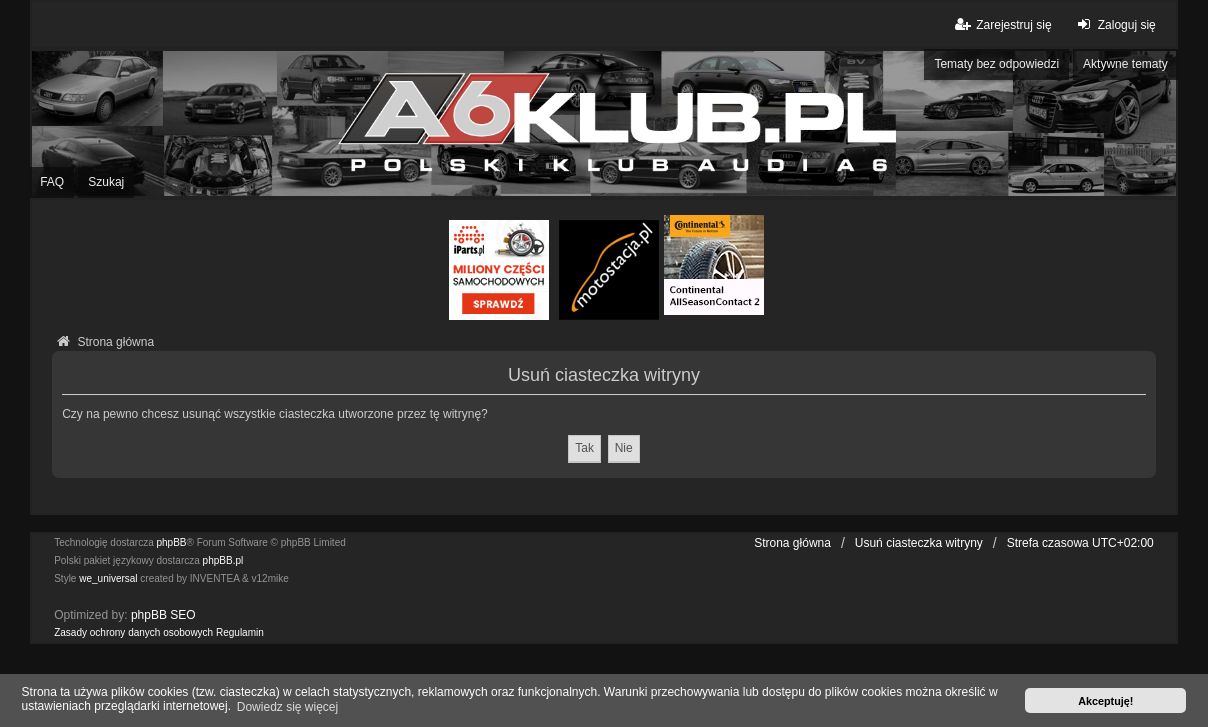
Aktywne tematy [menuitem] (1125, 64)
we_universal (108, 578)
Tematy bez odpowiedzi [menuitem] (996, 64)
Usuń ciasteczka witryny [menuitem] (919, 543)
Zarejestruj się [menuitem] (1001, 24)
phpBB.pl (223, 560)
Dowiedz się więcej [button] (287, 707)
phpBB (172, 542)
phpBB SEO (163, 615)
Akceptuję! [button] (1105, 701)
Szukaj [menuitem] (106, 182)
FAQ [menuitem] (52, 182)
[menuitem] (133, 633)
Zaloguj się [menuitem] (1114, 24)
